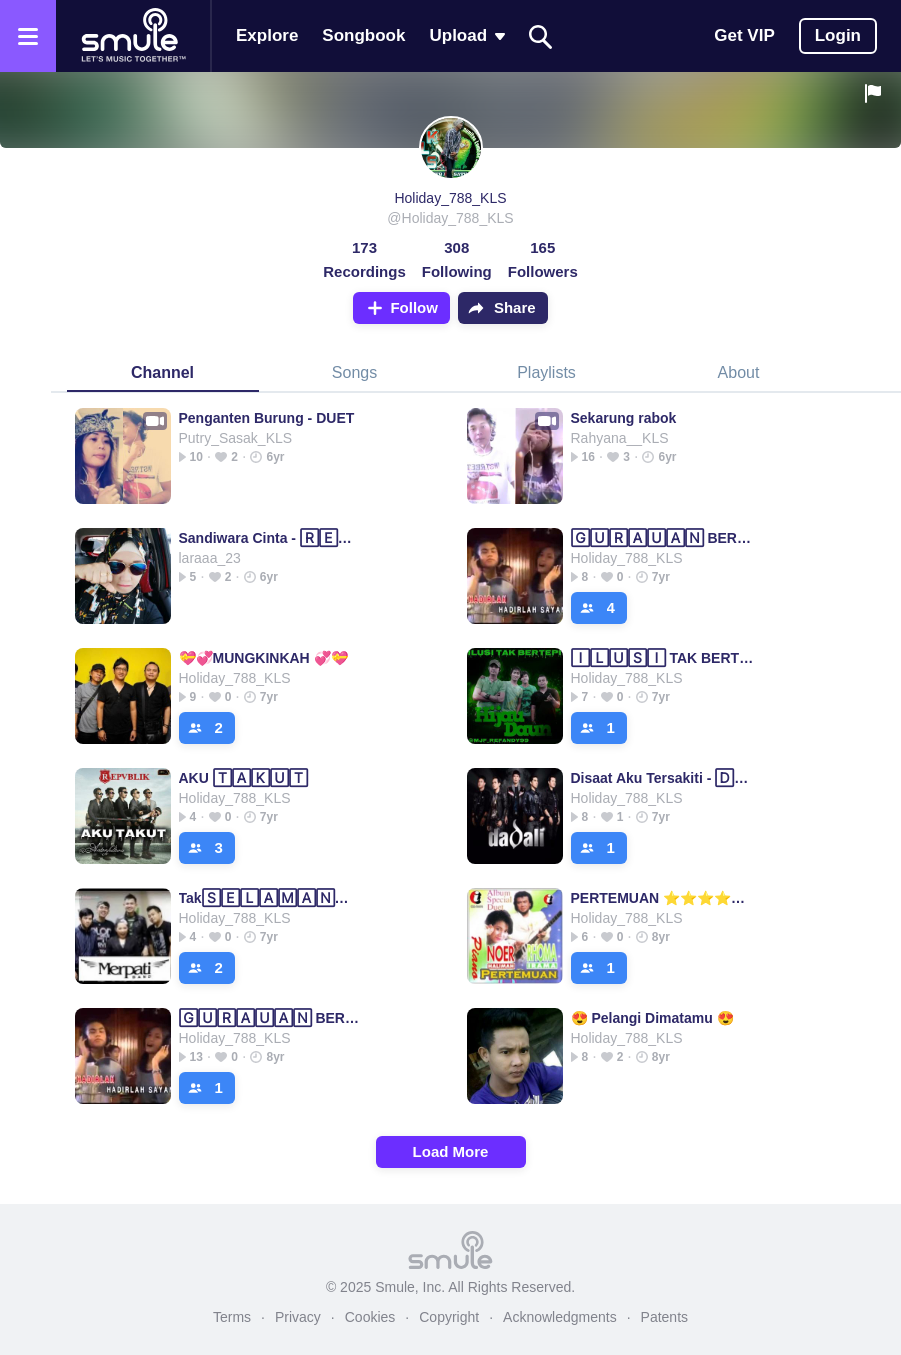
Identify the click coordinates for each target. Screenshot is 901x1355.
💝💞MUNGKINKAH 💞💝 (263, 658)
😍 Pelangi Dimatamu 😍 (652, 1018)
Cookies (370, 1317)
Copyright (449, 1317)
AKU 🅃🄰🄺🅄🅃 (243, 778)
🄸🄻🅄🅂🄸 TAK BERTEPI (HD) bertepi (662, 658)
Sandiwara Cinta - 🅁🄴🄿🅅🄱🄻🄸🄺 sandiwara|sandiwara (270, 538)
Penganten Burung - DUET (267, 418)
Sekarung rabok (624, 418)
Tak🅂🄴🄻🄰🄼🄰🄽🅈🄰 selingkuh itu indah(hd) (270, 898)
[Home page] (133, 36)
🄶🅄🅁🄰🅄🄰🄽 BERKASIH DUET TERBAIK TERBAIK (662, 538)
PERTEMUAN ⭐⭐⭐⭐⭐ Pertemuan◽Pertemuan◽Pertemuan (662, 898)
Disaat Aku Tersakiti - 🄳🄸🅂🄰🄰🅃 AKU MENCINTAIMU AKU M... (662, 778)
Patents (664, 1317)
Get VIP (744, 35)
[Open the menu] (28, 36)
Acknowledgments (560, 1317)
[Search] (541, 36)
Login (838, 35)
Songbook (363, 35)
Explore (267, 35)
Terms (232, 1317)
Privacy (298, 1317)
